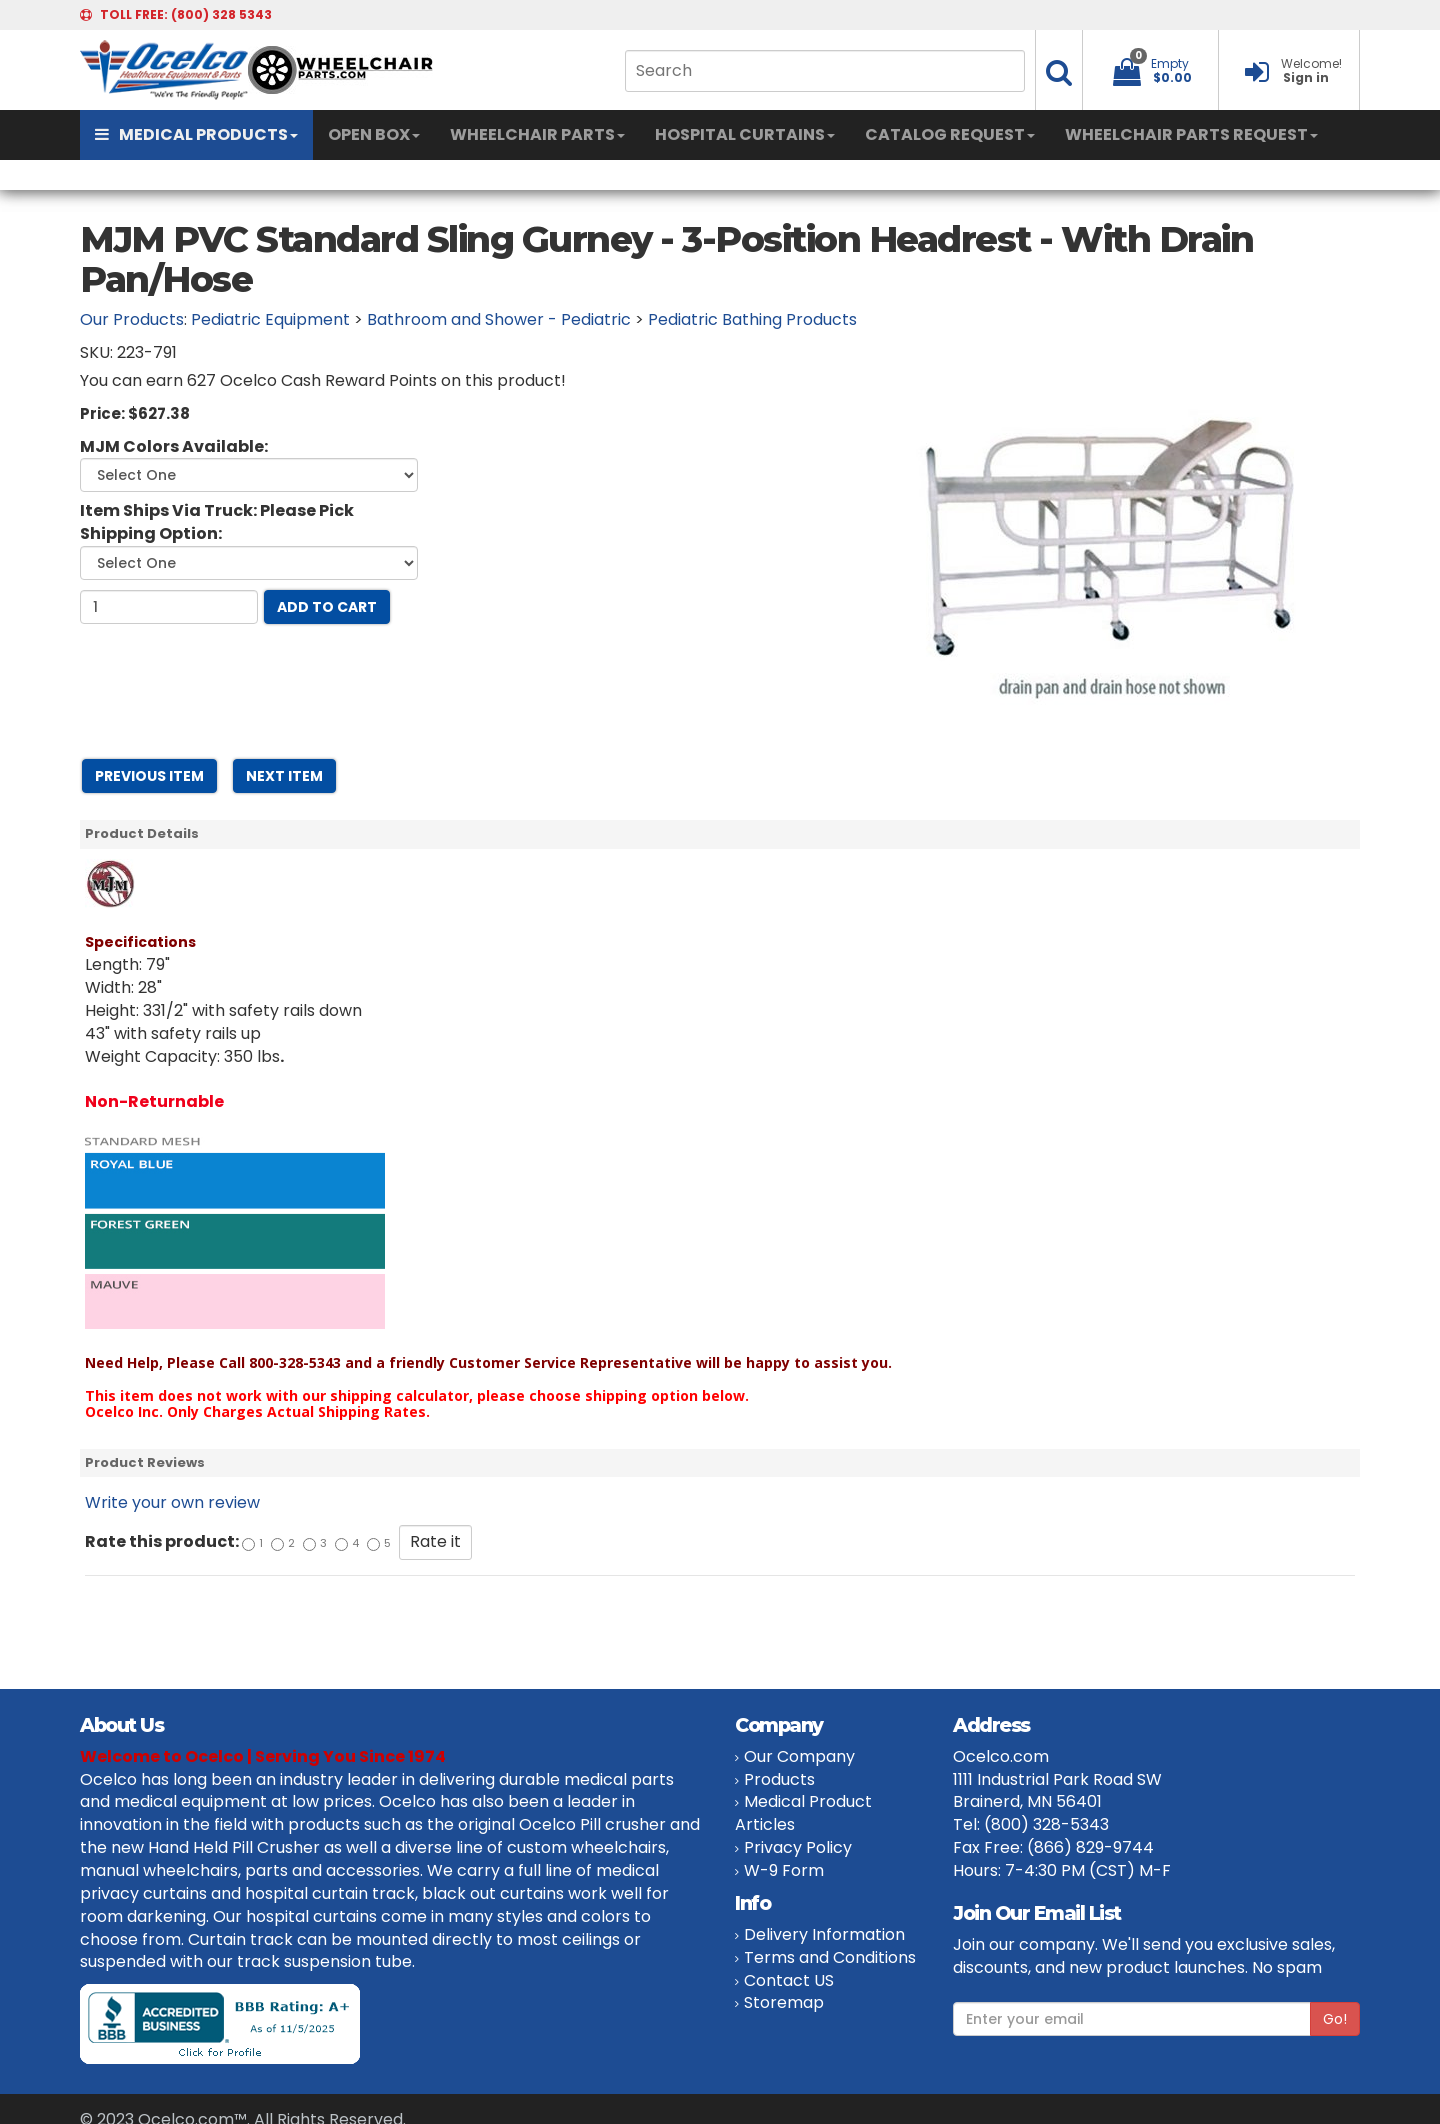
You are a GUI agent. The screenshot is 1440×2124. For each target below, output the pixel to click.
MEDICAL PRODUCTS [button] (196, 134)
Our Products (132, 319)
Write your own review (172, 1502)
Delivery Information (824, 1934)
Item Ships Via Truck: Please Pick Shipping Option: (217, 522)
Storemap (784, 2002)
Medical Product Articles (803, 1813)
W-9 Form (784, 1870)
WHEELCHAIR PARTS (537, 134)
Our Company (799, 1756)
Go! (1335, 2019)
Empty (1170, 63)
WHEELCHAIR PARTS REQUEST (1191, 134)
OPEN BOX (374, 134)
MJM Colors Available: (174, 447)
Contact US (789, 1980)
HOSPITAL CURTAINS (745, 134)
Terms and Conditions (830, 1957)
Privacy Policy (798, 1847)
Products (779, 1779)
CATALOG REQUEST (950, 134)
